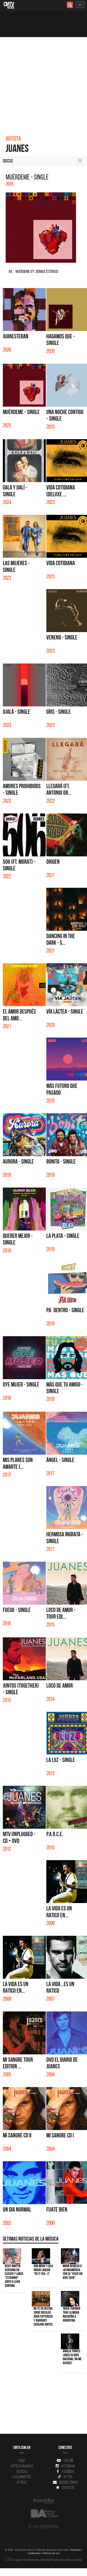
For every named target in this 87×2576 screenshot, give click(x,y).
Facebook (65, 2471)
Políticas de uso (51, 2553)
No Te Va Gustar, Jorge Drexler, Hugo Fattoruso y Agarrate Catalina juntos (43, 2316)
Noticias (21, 2471)
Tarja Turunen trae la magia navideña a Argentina (71, 2314)
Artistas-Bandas (21, 2466)
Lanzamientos (21, 2477)
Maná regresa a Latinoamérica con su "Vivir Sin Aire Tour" (72, 2272)
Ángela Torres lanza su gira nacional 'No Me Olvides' (72, 2357)
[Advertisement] (43, 82)
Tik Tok (65, 2477)
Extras (22, 2482)
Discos (8, 160)
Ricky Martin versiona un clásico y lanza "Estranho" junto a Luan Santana (14, 2276)
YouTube (65, 2460)
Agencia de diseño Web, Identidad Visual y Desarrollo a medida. (43, 2559)
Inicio (22, 2460)
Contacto (65, 2487)
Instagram (65, 2466)
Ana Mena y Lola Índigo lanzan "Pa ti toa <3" (43, 2270)
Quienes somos (65, 2482)
